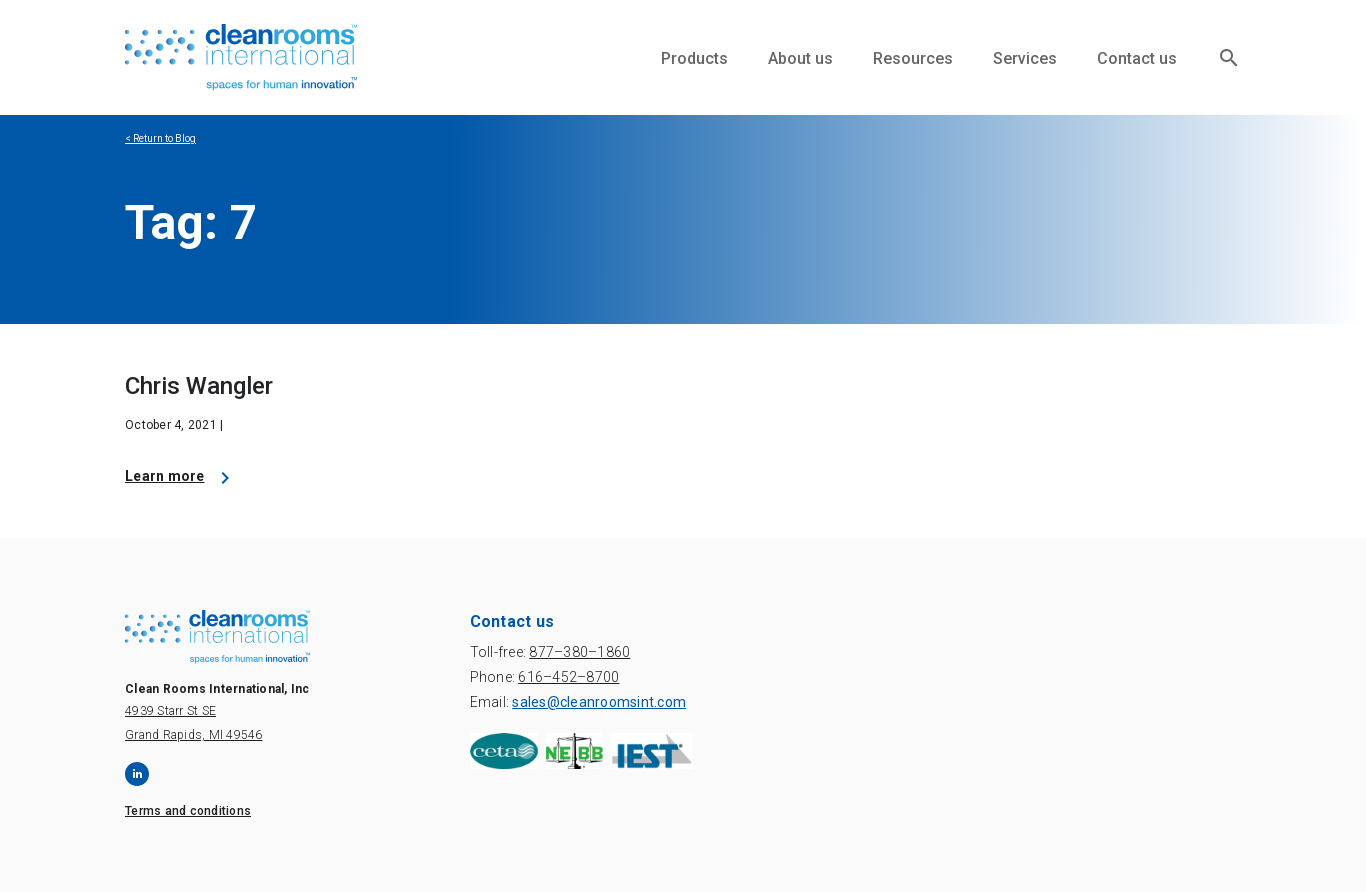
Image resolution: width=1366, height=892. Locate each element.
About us (800, 58)
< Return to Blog (160, 138)
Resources (913, 58)
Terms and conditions (188, 811)
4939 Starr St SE (170, 711)
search (1229, 58)
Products (694, 58)
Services (1025, 58)
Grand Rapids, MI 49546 (194, 735)
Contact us (1137, 58)
